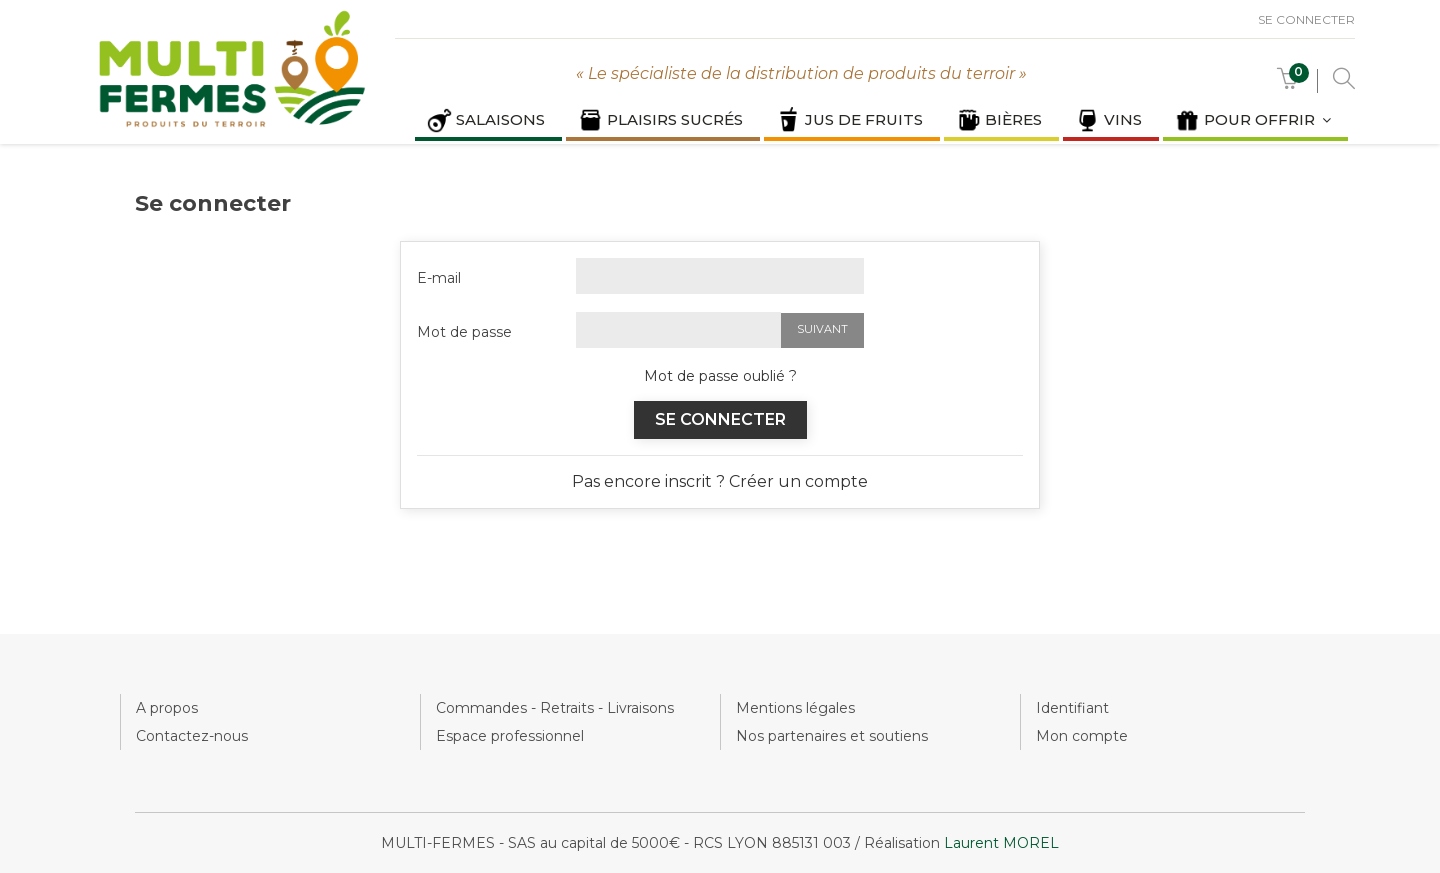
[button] (1288, 83)
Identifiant (1072, 708)
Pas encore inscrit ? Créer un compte (720, 481)
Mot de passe (464, 332)
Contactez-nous (192, 736)
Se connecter (1306, 19)
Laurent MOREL (1001, 843)
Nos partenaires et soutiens (832, 736)
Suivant (822, 329)
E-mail (439, 278)
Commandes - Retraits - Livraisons (555, 708)
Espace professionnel (510, 736)
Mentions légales (795, 708)
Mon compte (1082, 736)
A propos (167, 708)
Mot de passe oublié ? (720, 376)
